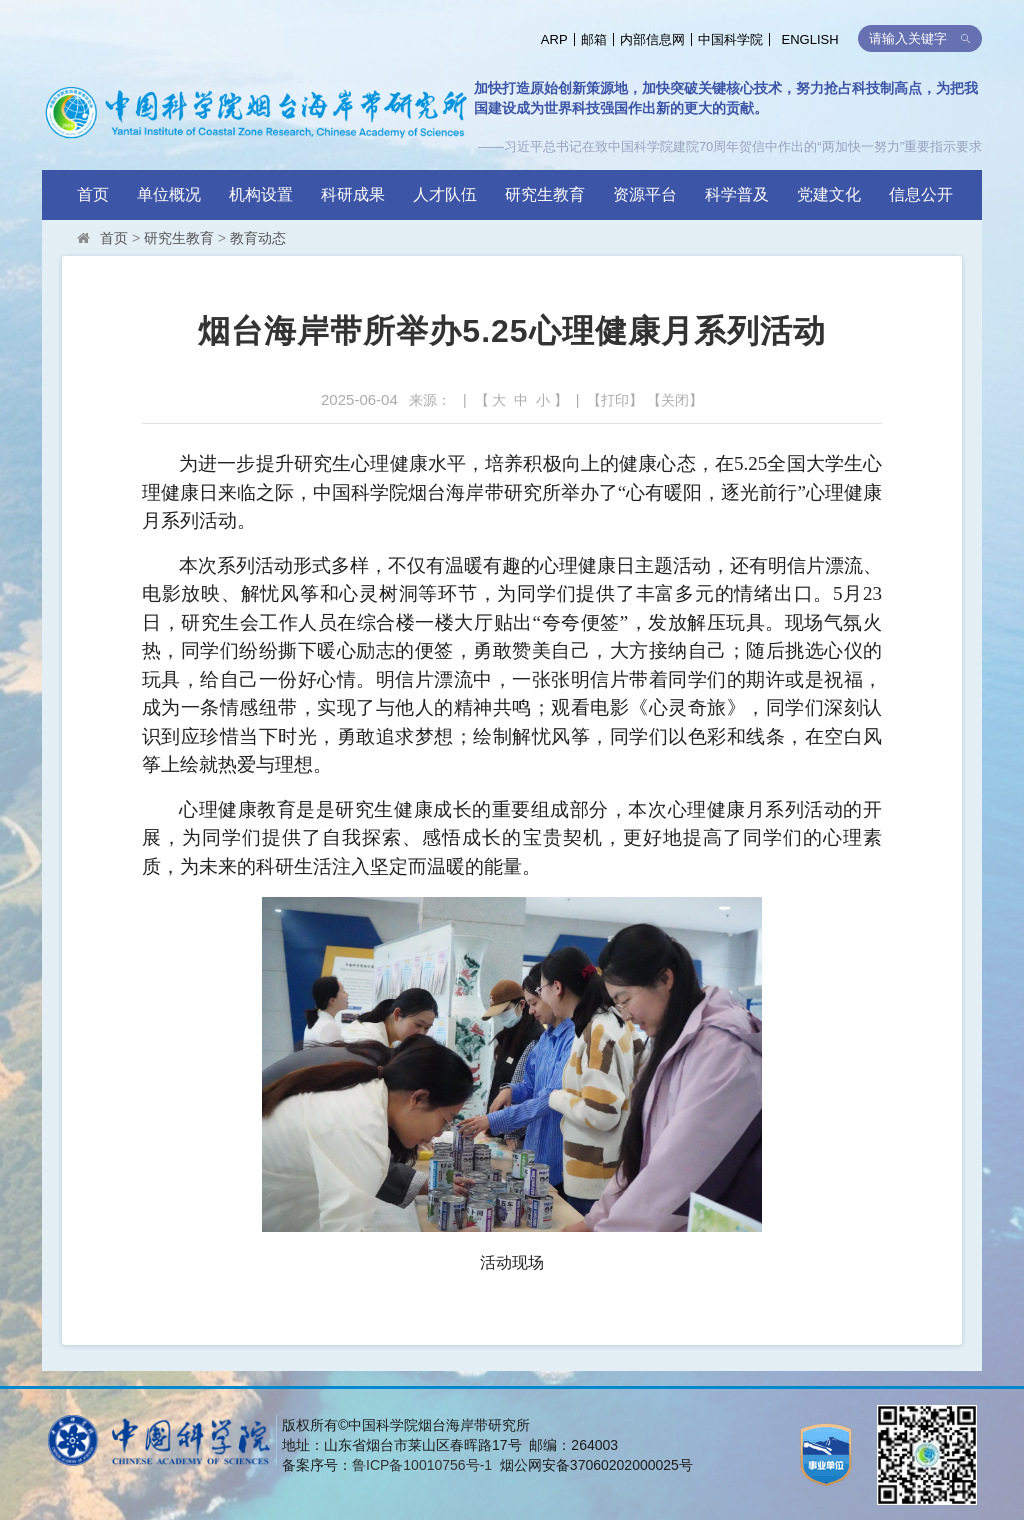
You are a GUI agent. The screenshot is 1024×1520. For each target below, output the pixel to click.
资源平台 (645, 194)
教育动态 (258, 238)
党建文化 (829, 194)
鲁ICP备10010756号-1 (422, 1465)
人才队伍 (445, 194)
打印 (615, 400)
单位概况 (169, 194)
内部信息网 (652, 39)
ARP (554, 39)
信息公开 (921, 194)
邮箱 (594, 39)
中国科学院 (730, 39)
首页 (93, 194)
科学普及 (737, 194)
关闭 (675, 400)
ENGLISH (810, 39)
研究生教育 (545, 194)
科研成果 (353, 194)
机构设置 (261, 194)
